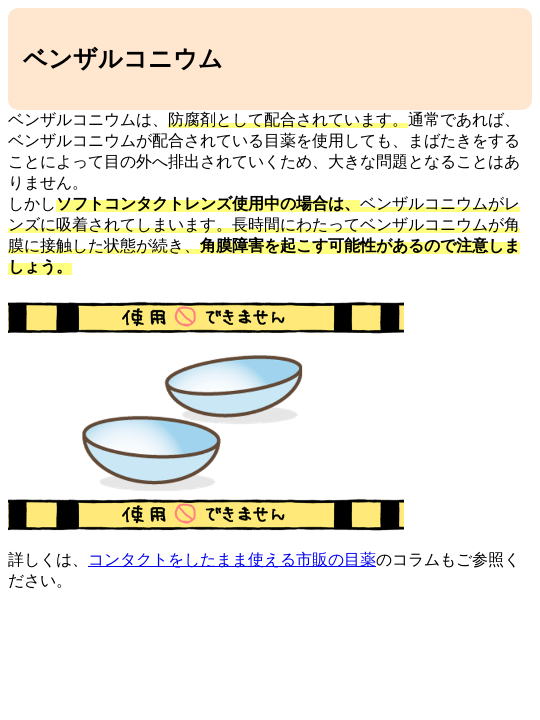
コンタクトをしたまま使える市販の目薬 (232, 559)
